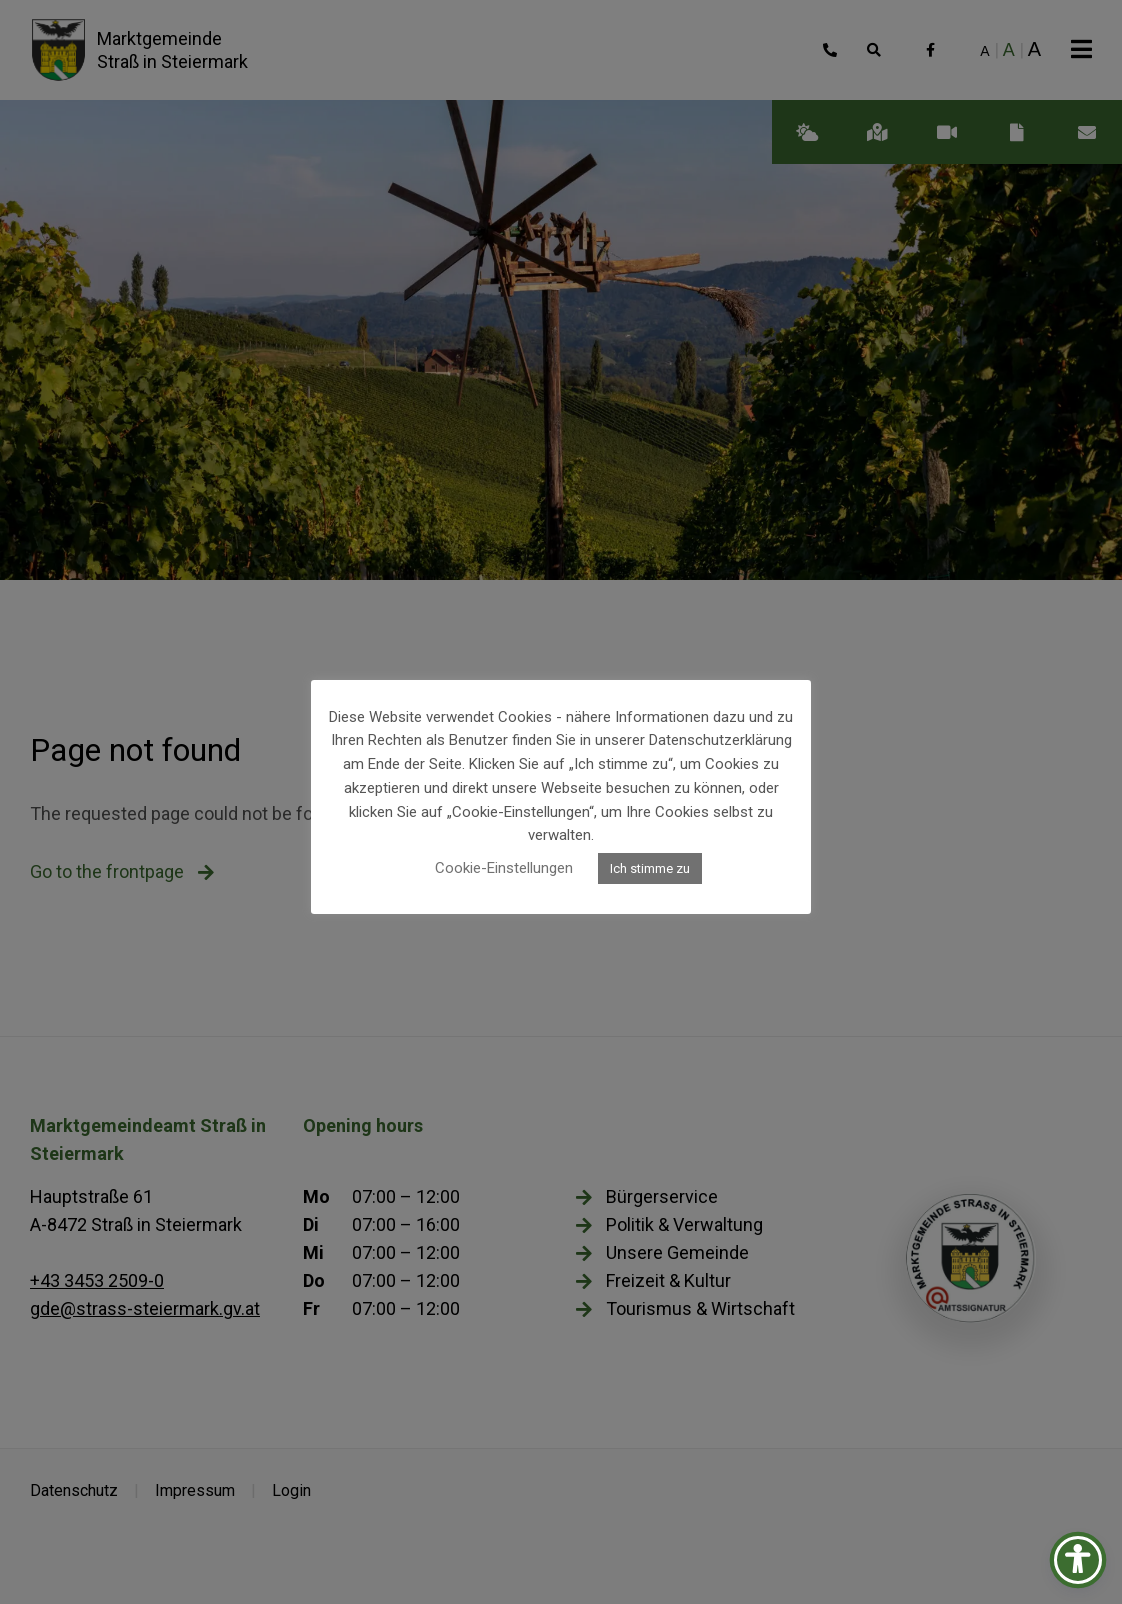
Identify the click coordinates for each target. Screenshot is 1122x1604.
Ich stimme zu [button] (650, 868)
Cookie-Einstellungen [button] (504, 868)
